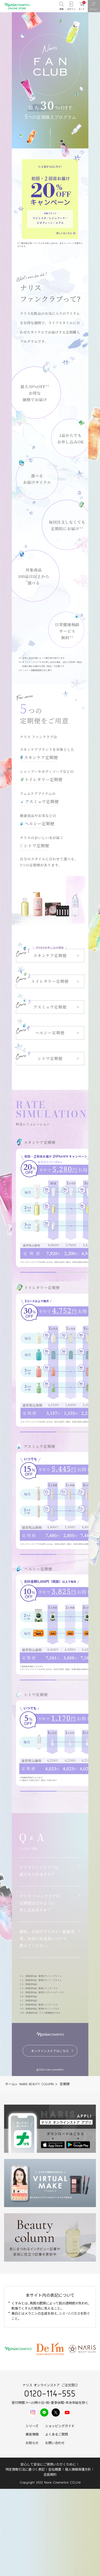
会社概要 (54, 2469)
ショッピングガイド (59, 2426)
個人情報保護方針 (78, 2469)
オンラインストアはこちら (50, 2051)
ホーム (10, 2084)
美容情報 (32, 2434)
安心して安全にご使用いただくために (48, 2464)
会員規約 (50, 2474)
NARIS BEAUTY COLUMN (36, 2084)
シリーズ (32, 2426)
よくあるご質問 (56, 2434)
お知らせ (32, 2443)
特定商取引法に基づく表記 (25, 2469)
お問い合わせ (55, 2443)
